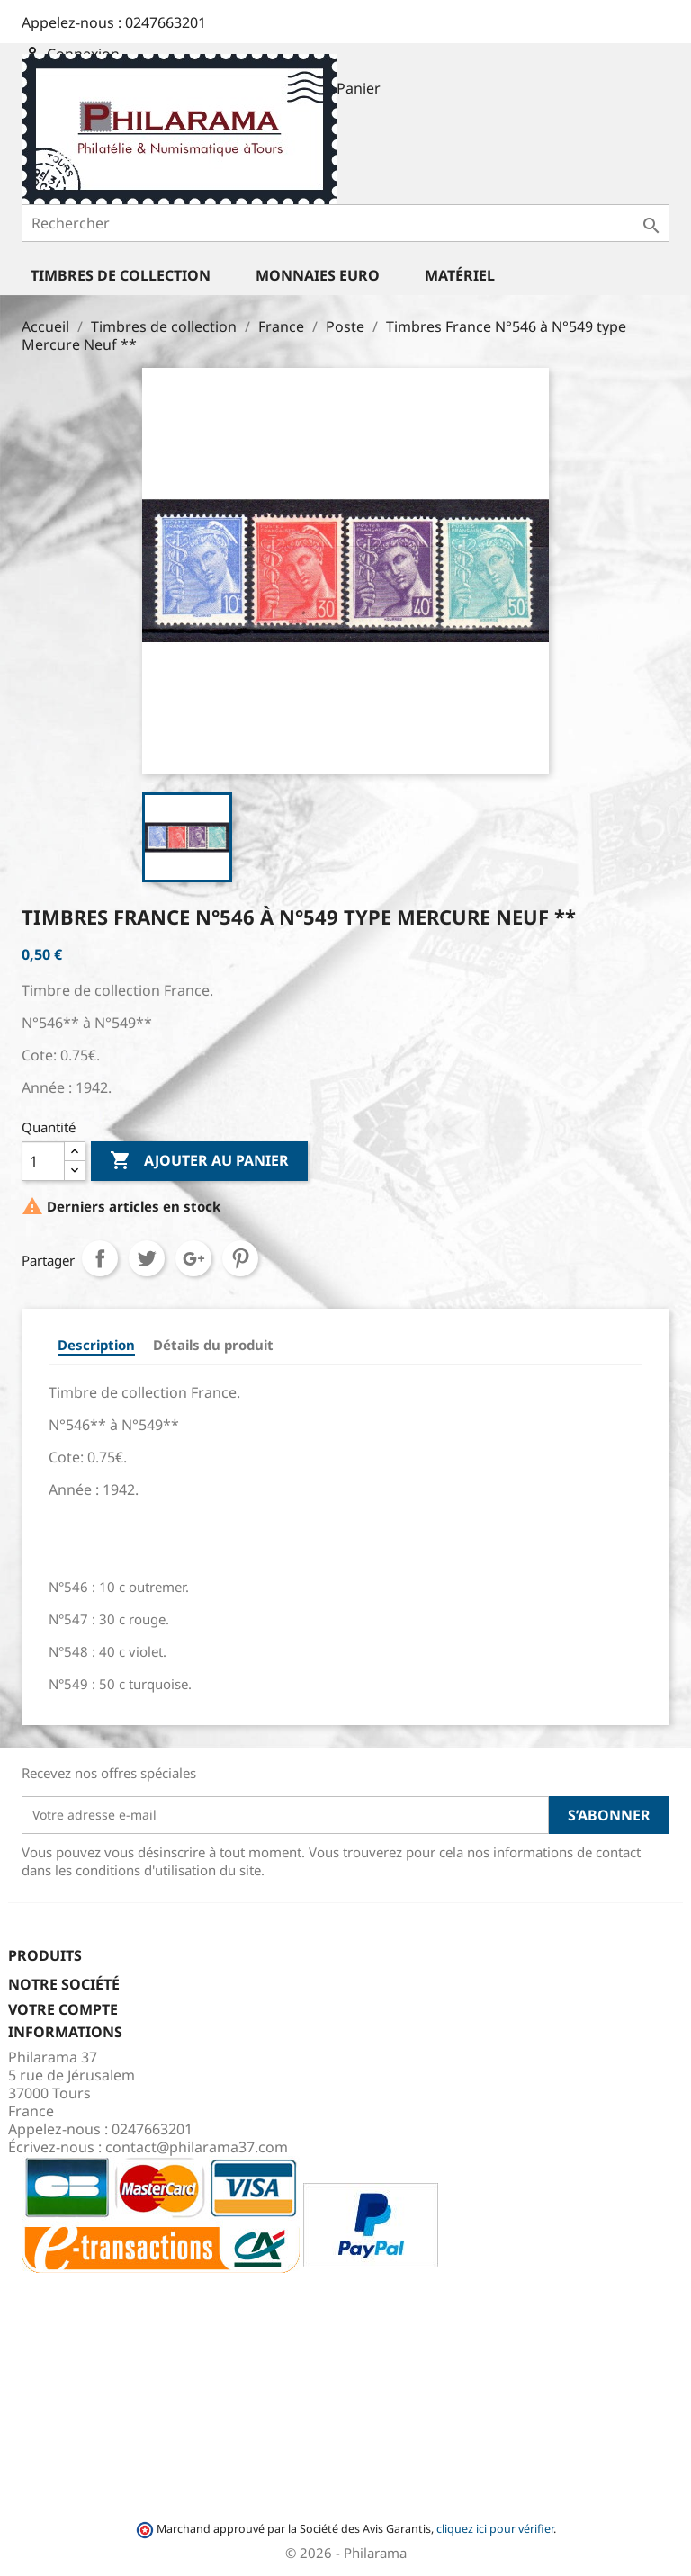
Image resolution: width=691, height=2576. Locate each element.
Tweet (147, 1258)
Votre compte (63, 2009)
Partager (100, 1258)
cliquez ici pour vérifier (494, 2528)
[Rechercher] (345, 223)
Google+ (193, 1258)
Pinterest (240, 1258)
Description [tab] (96, 1345)
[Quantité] (43, 1161)
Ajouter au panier (199, 1161)
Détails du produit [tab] (213, 1345)
